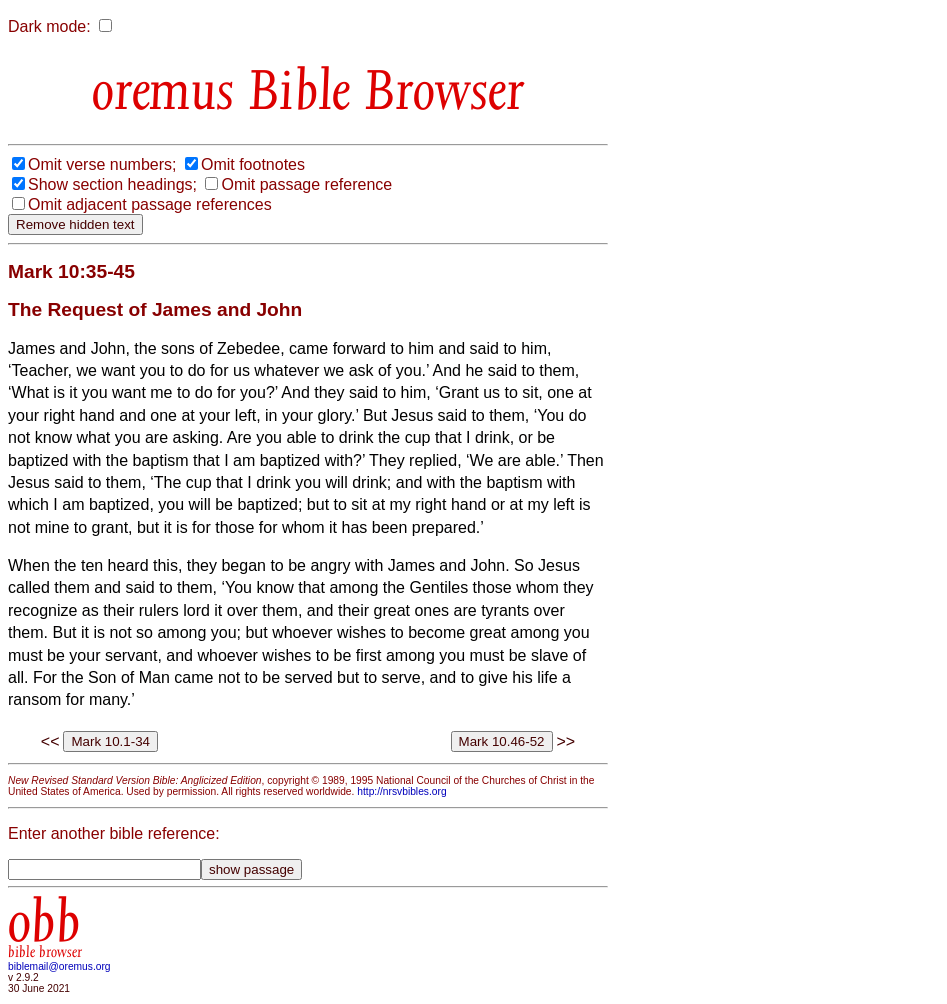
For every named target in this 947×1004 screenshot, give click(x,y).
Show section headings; (112, 184)
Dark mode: (49, 26)
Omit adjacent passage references (150, 204)
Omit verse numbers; (102, 164)
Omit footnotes (253, 164)
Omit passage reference (306, 184)
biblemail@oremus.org (59, 966)
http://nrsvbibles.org (401, 791)
